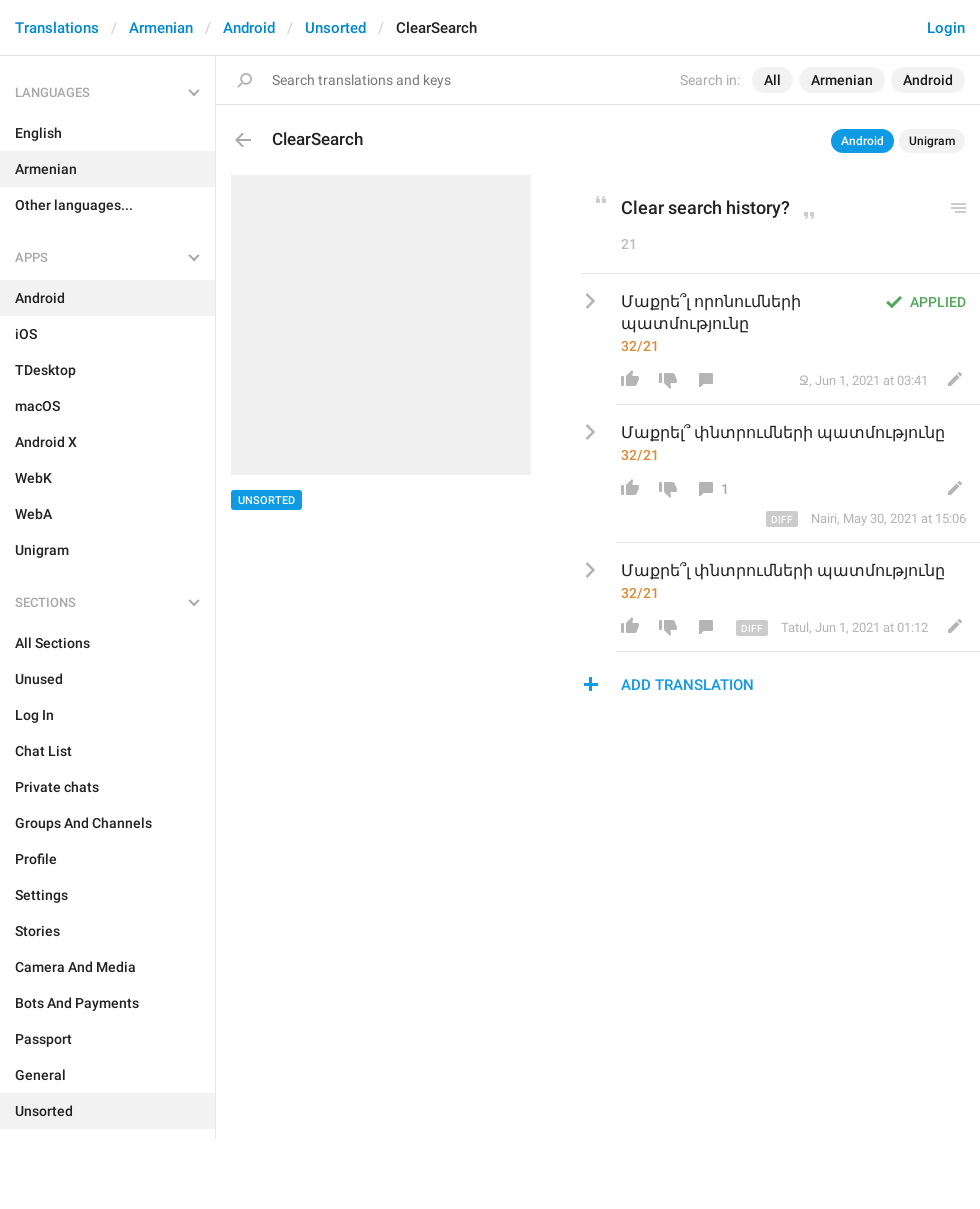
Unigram (932, 141)
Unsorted (335, 28)
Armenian (161, 28)
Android (249, 28)
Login (946, 28)
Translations (57, 28)
